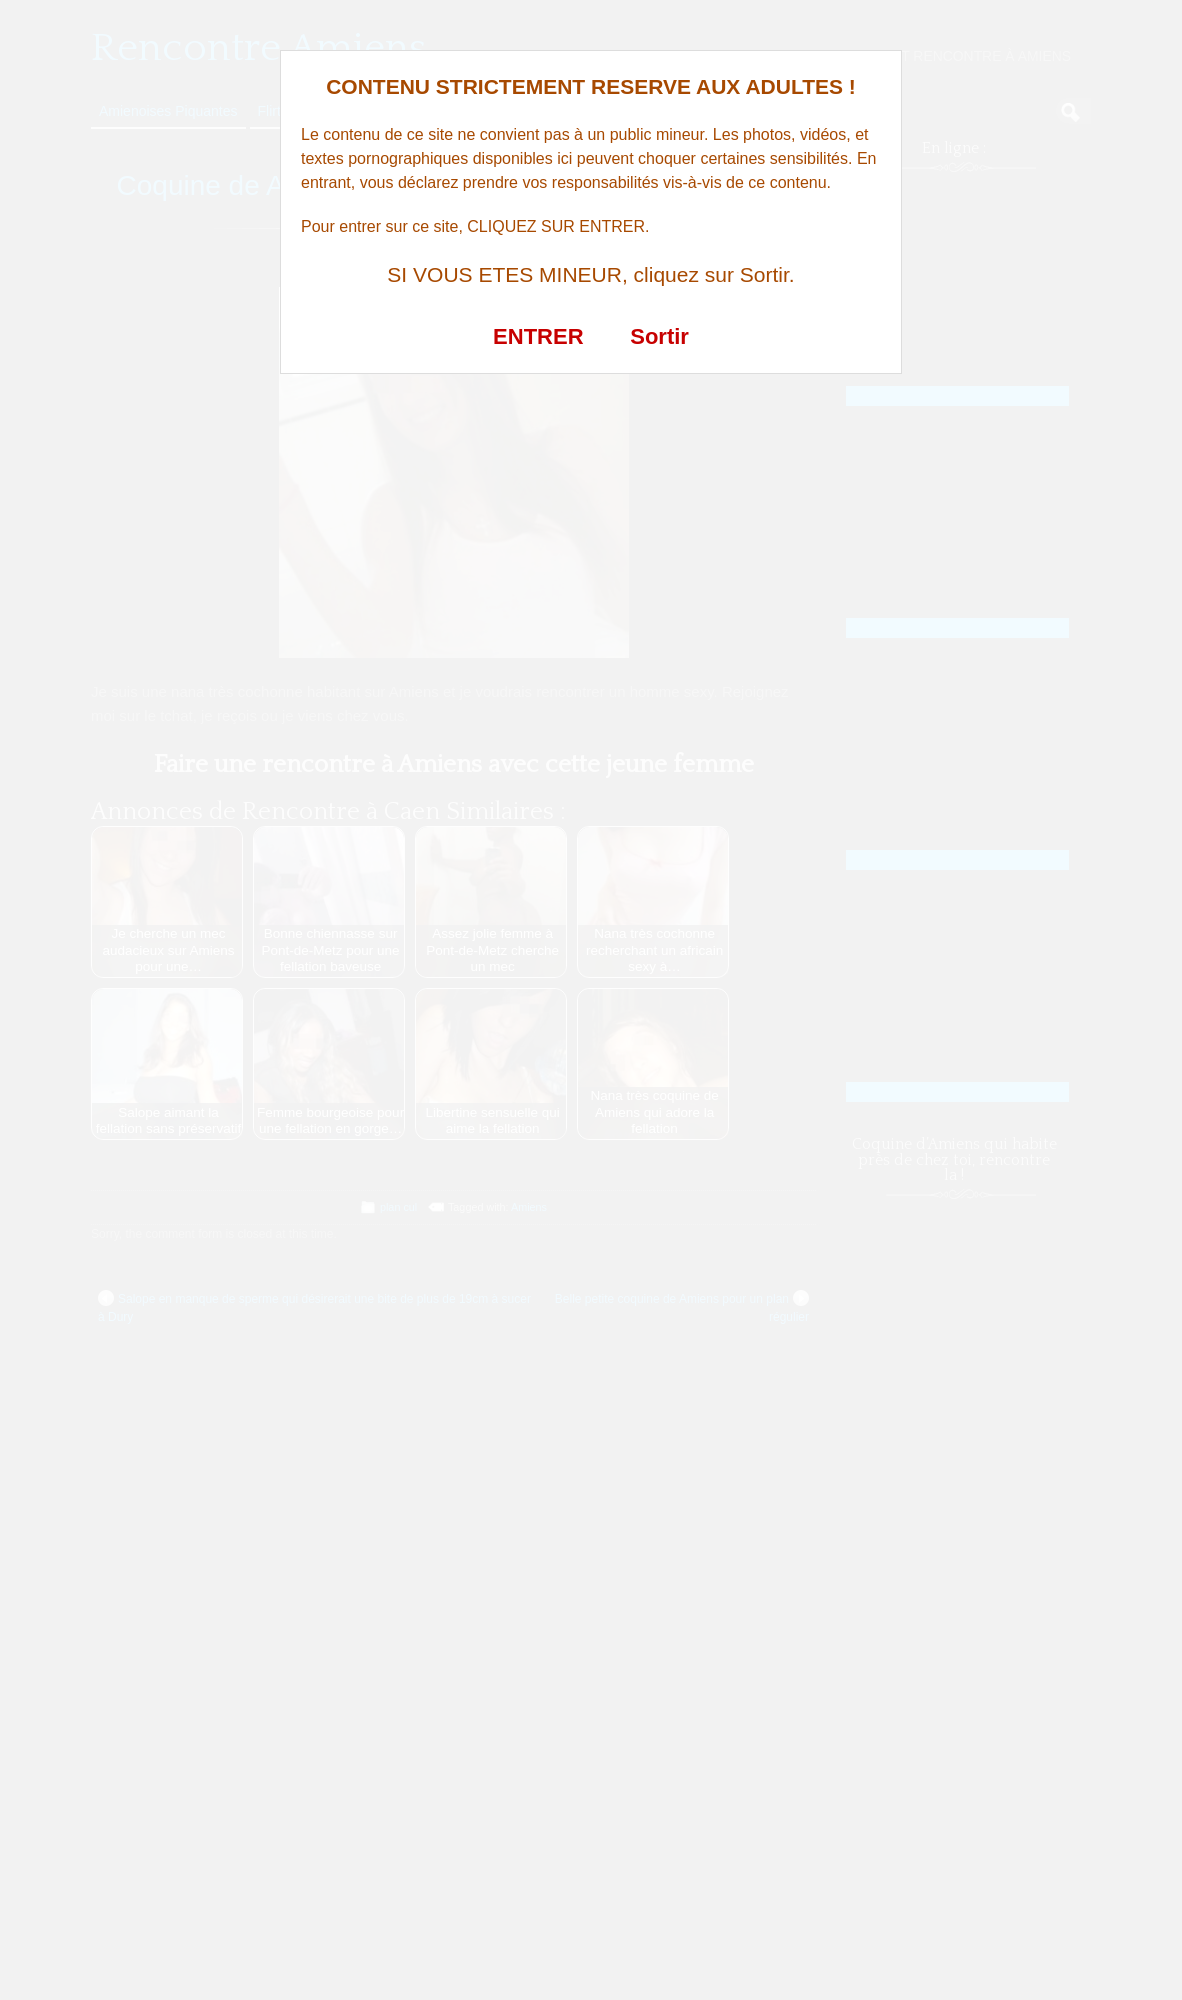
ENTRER (538, 336)
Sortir (659, 336)
